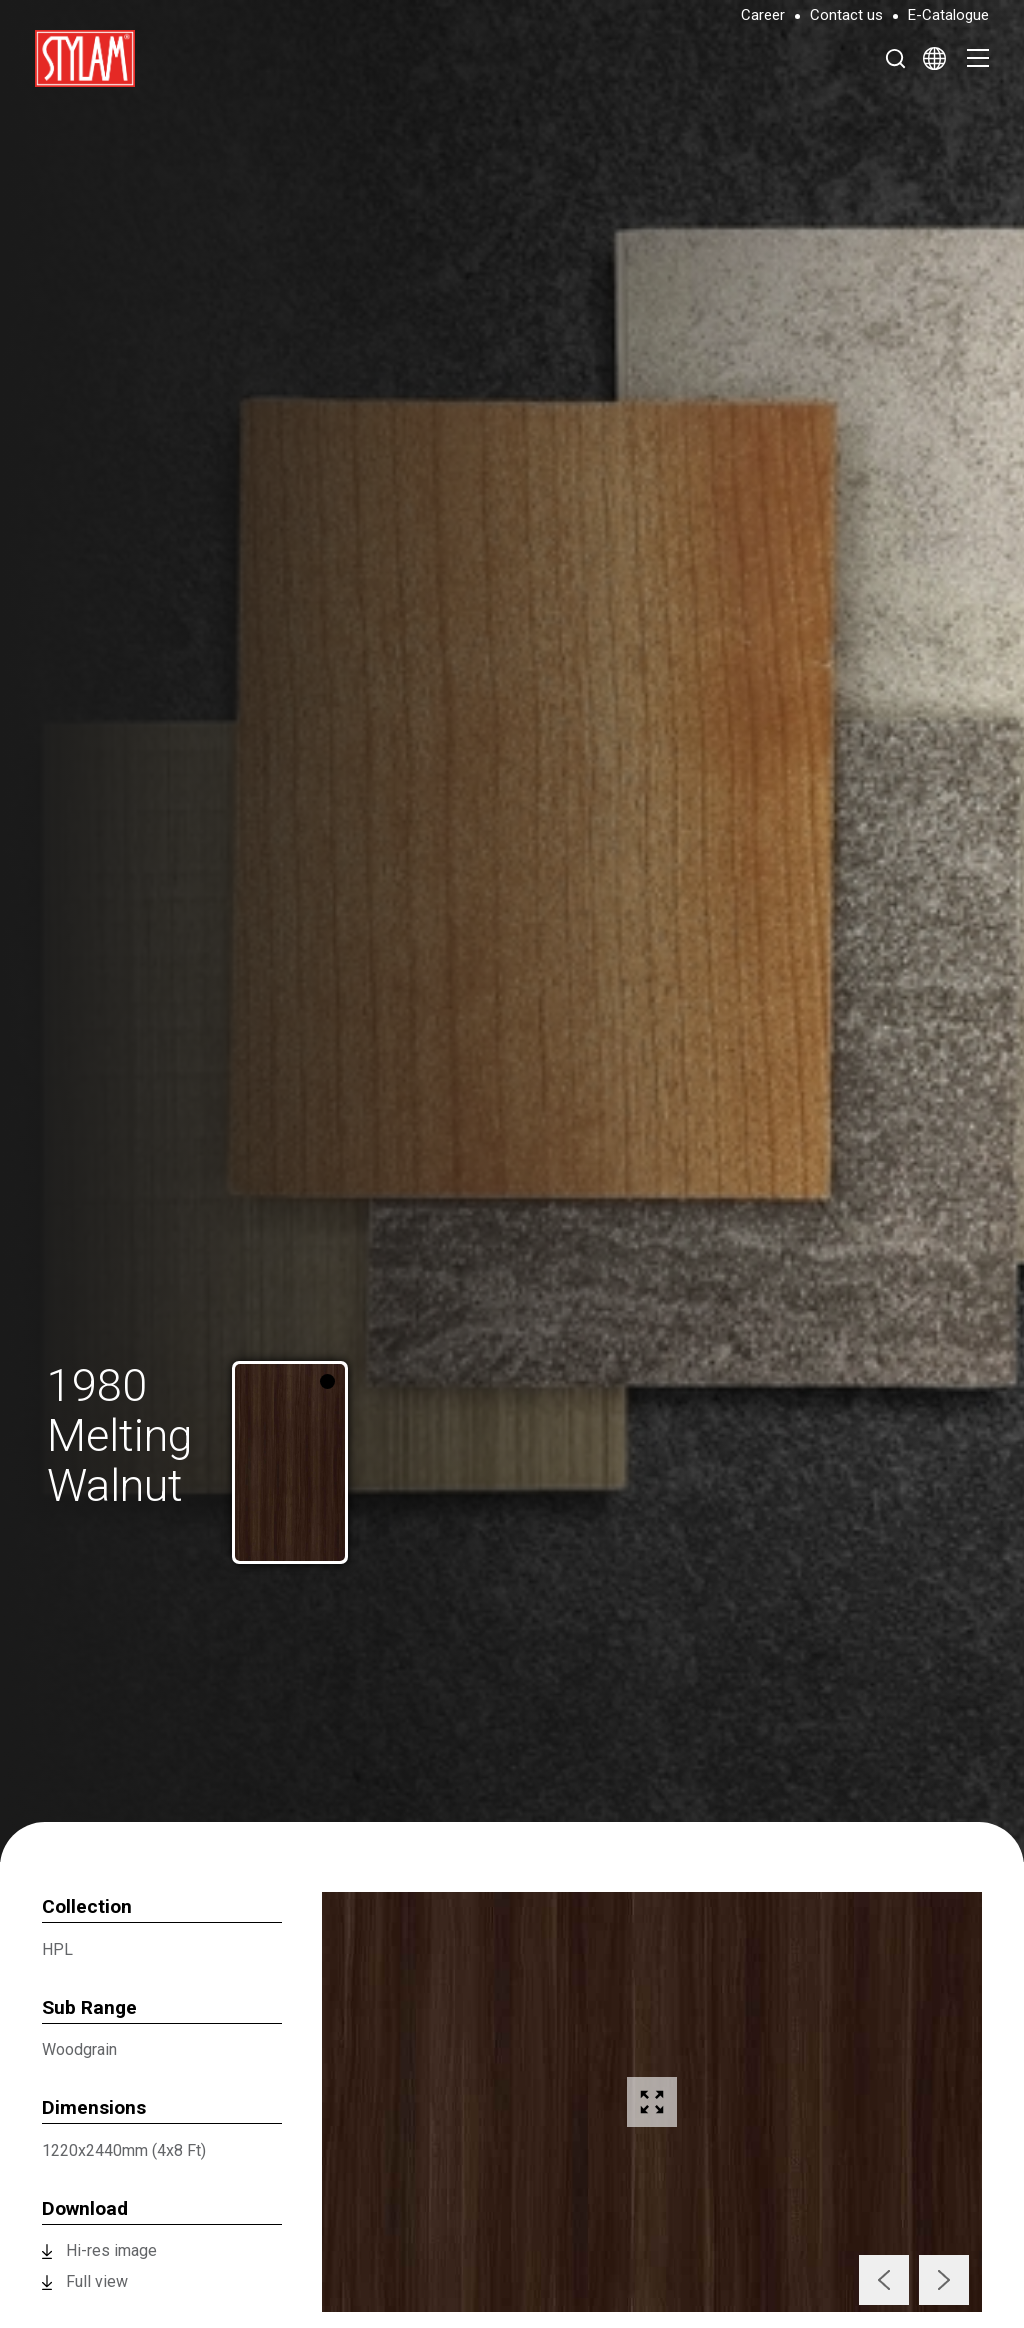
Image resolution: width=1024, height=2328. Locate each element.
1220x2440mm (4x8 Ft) (124, 2150)
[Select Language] (934, 58)
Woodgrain (79, 2049)
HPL (57, 1949)
